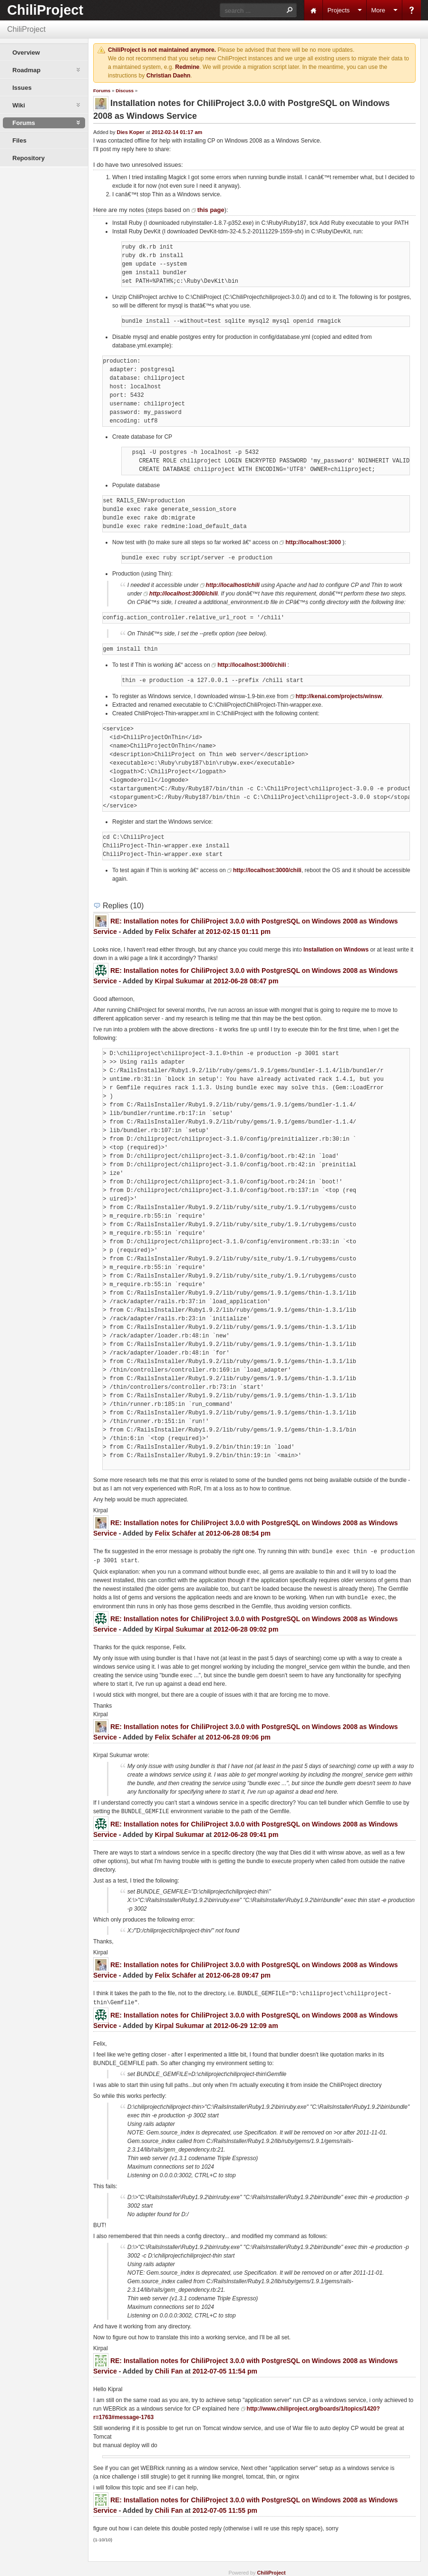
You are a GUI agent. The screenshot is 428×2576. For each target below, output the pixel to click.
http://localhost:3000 (313, 542)
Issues (21, 87)
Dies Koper (131, 132)
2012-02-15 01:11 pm (238, 931)
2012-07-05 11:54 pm (225, 2368)
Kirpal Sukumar (179, 981)
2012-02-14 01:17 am (177, 132)
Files (19, 140)
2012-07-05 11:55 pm (225, 2507)
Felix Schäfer (175, 931)
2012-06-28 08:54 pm (238, 1533)
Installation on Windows (336, 949)
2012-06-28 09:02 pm (246, 1628)
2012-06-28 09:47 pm (238, 1973)
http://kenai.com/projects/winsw (339, 696)
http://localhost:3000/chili (183, 593)
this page (210, 209)
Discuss (125, 90)
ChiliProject (45, 10)
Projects (338, 10)
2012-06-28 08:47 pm (246, 981)
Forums (101, 90)
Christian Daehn (168, 75)
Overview (26, 52)
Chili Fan (169, 2368)
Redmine (187, 67)
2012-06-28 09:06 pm (238, 1736)
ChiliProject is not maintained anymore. (162, 50)
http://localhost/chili (233, 585)
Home (313, 10)
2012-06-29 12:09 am (246, 2023)
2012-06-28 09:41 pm (246, 1832)
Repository (28, 158)
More (378, 10)
